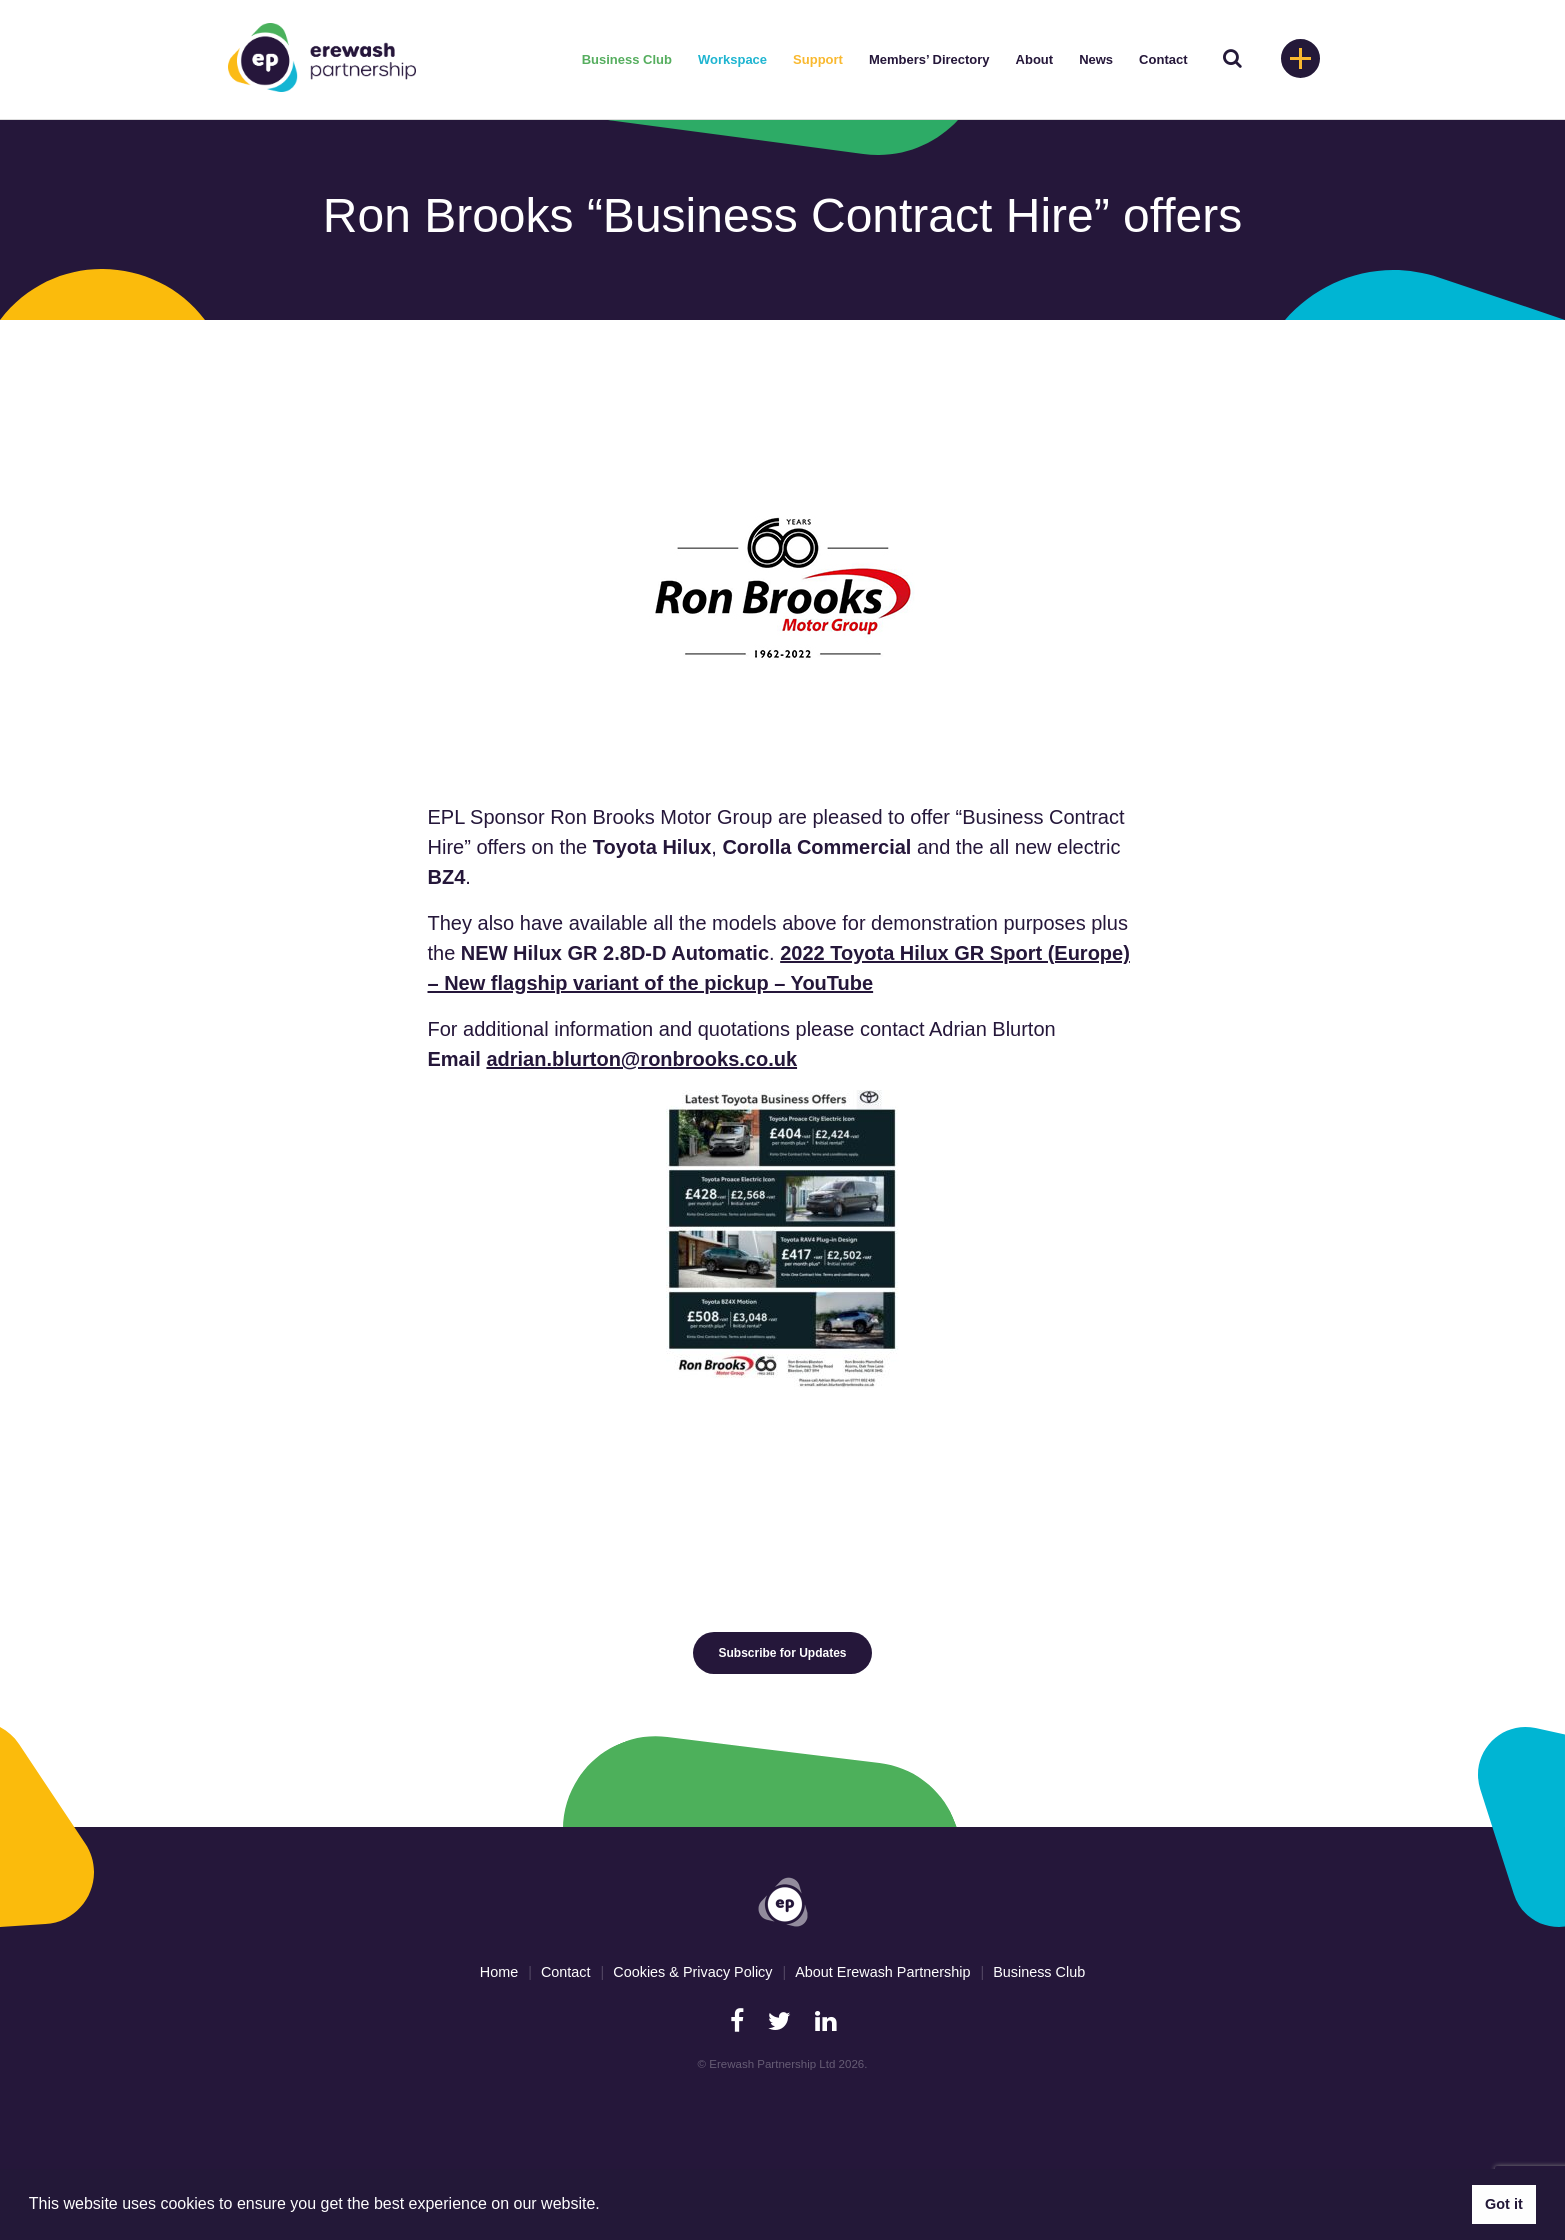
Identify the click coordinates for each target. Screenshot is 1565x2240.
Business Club (627, 59)
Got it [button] (1504, 2204)
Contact (1163, 59)
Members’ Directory (929, 59)
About (1035, 59)
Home (499, 1972)
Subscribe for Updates (782, 1653)
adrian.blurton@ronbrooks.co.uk (641, 1059)
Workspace (732, 59)
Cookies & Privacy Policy (692, 1972)
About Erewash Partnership (882, 1972)
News (1096, 59)
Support (818, 59)
